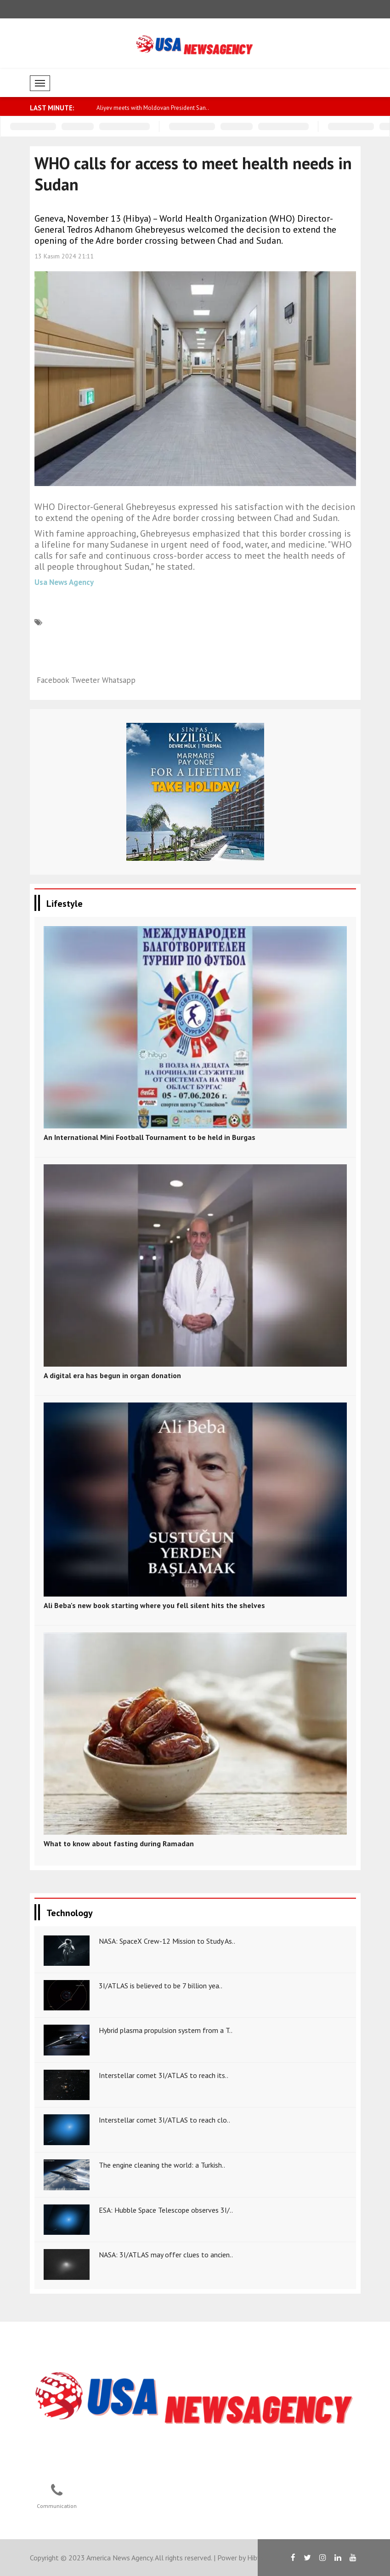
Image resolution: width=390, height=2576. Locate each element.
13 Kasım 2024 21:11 (64, 256)
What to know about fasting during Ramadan (119, 1843)
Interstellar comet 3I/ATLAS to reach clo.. (164, 2119)
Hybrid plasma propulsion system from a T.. (165, 2030)
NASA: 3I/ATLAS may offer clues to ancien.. (166, 2254)
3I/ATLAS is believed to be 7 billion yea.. (160, 1985)
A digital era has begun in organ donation (112, 1375)
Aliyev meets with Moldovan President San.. (152, 108)
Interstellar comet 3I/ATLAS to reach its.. (163, 2075)
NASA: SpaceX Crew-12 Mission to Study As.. (167, 1941)
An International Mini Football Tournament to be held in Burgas (149, 1137)
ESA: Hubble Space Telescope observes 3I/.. (166, 2210)
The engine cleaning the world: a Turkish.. (162, 2165)
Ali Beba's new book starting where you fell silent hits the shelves (154, 1605)
